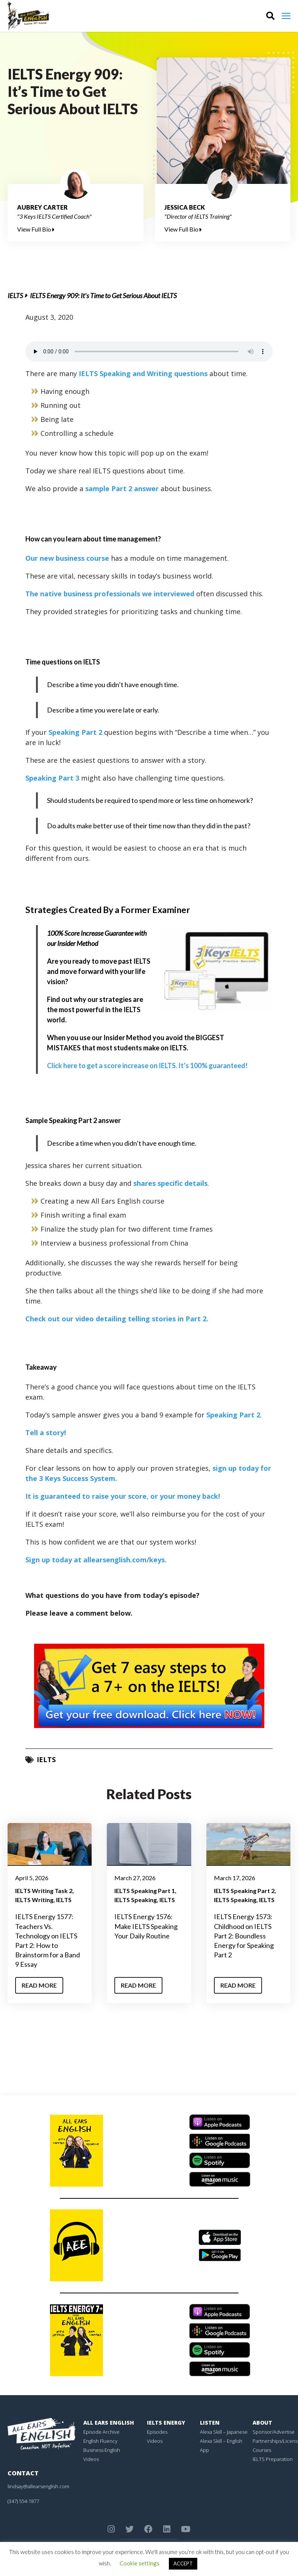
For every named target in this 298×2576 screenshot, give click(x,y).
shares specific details (170, 1183)
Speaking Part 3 (53, 777)
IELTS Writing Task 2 (43, 1890)
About (262, 2422)
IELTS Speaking (135, 1899)
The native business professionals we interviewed (109, 593)
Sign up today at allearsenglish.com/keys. (96, 1559)
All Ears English (108, 2422)
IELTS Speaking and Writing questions (143, 373)
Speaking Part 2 (76, 732)
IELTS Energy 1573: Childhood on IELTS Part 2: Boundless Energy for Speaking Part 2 (244, 1935)
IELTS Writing (34, 1899)
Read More (39, 1985)
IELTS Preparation (273, 2459)
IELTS (15, 295)
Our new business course (67, 558)
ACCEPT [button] (183, 2563)
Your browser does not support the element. (149, 351)
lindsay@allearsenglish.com (38, 2486)
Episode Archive (101, 2431)
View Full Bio (36, 229)
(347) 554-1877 (23, 2501)
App (204, 2450)
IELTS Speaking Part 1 (144, 1890)
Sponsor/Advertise (274, 2431)
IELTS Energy (166, 2422)
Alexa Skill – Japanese (224, 2431)
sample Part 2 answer (122, 488)
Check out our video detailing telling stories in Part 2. (116, 1318)
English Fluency (100, 2441)
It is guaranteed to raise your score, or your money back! (122, 1496)
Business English (101, 2450)
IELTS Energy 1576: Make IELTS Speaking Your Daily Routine (146, 1926)
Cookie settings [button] (139, 2563)
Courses (262, 2450)
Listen (210, 2422)
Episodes (157, 2431)
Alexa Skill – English (221, 2441)
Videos (91, 2459)
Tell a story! (45, 1432)
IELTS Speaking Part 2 (244, 1890)
